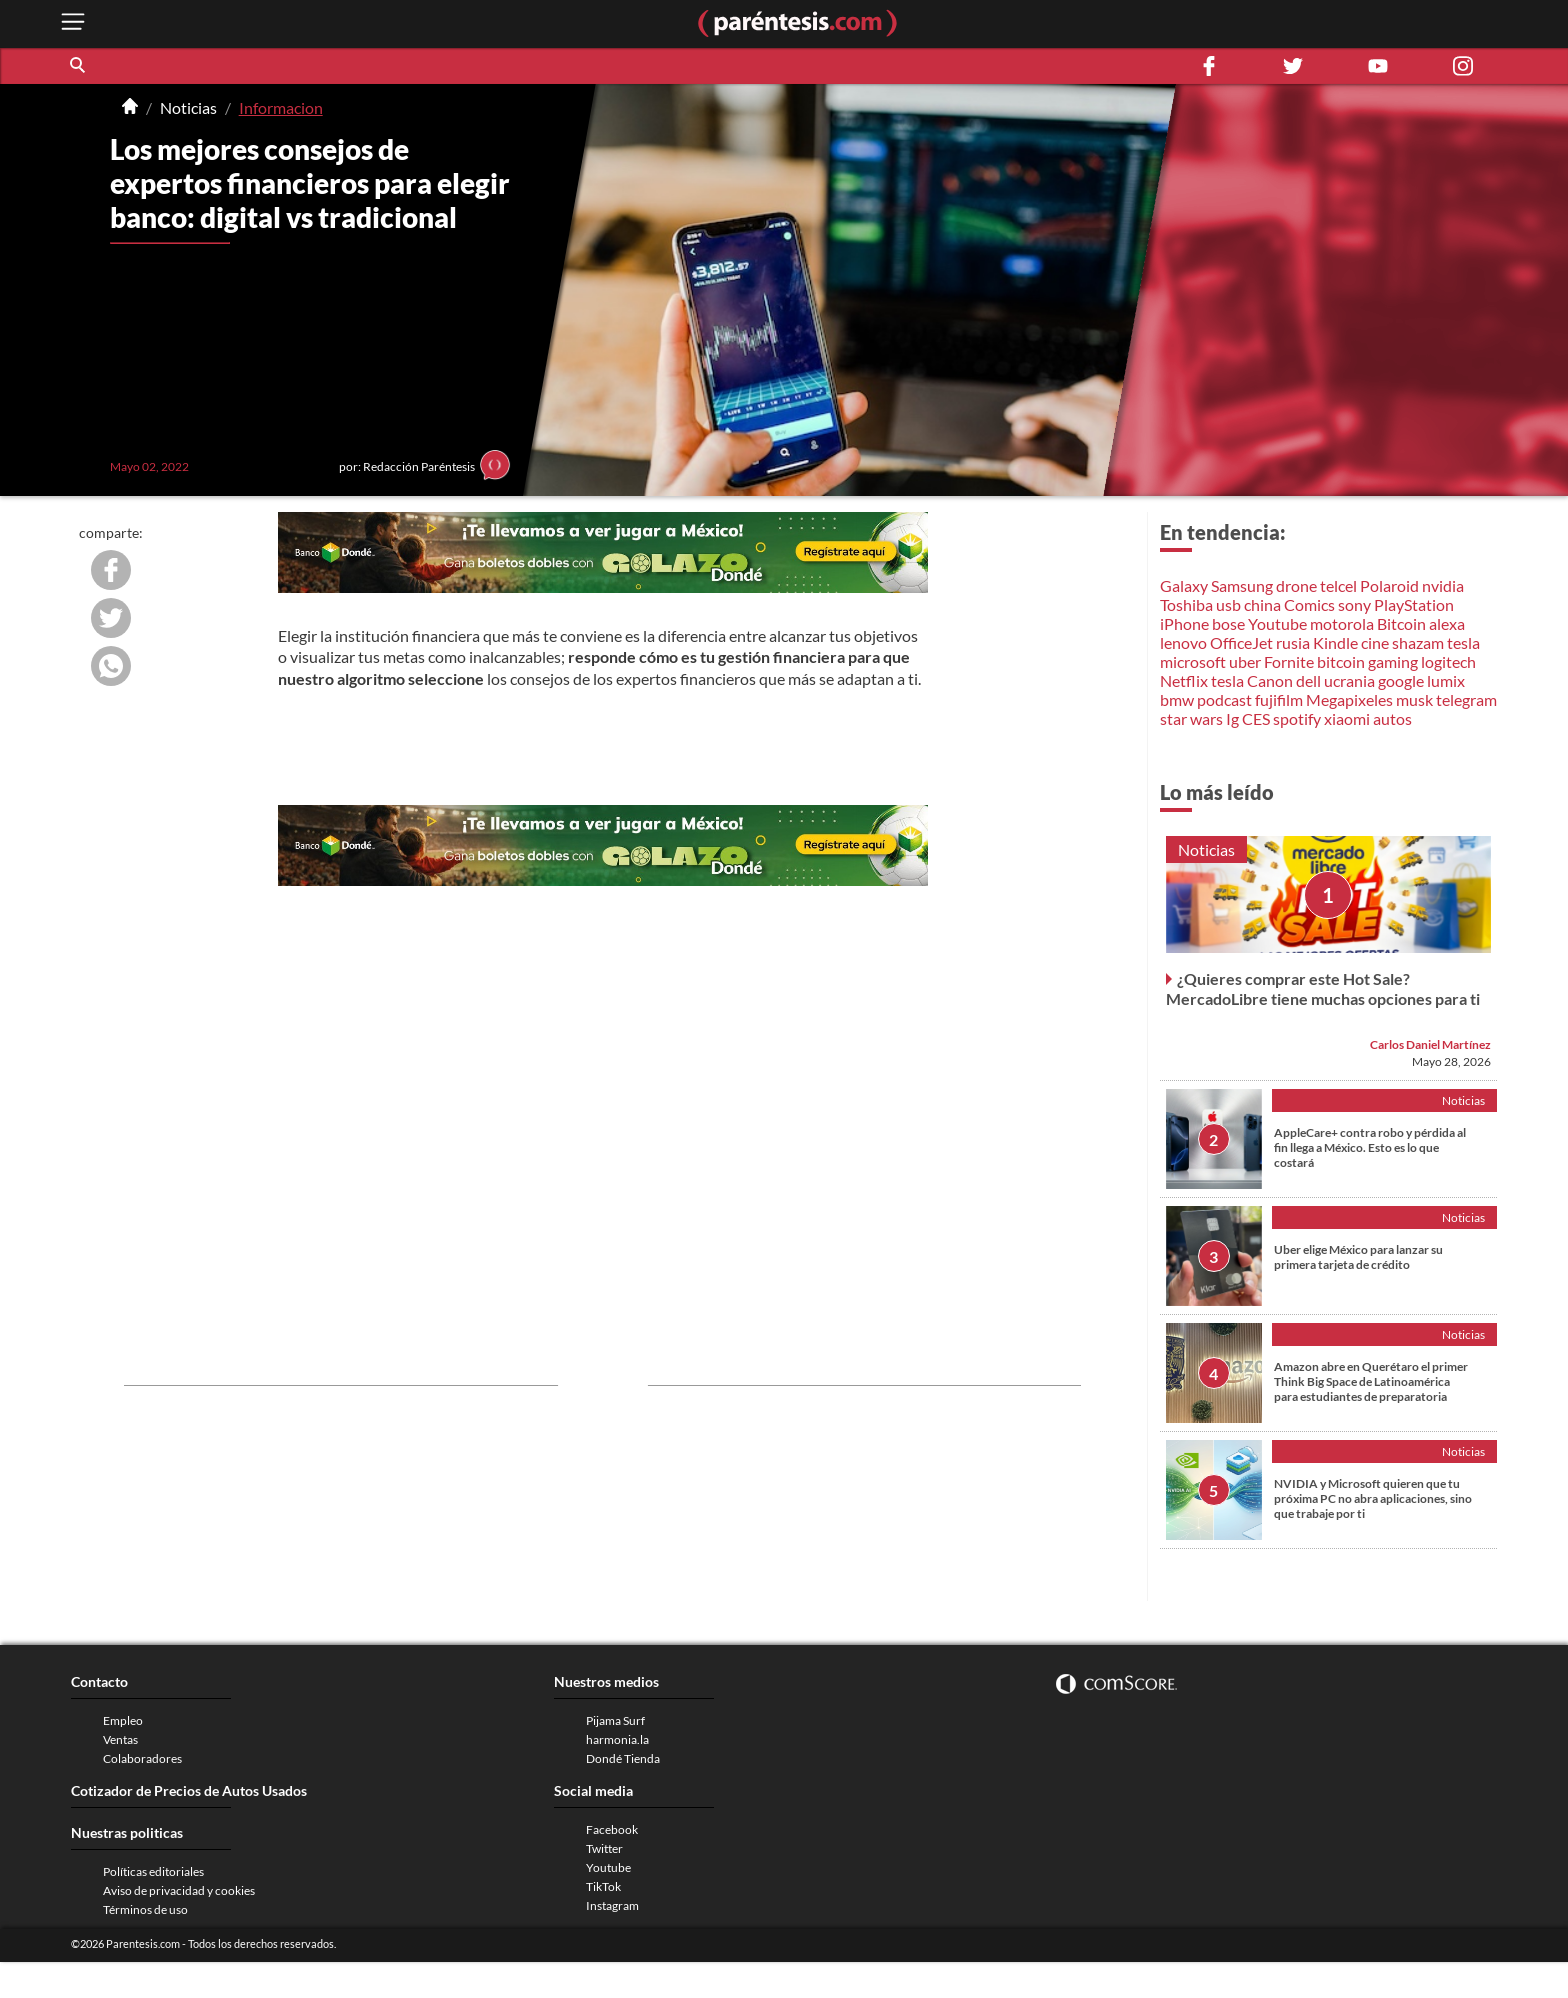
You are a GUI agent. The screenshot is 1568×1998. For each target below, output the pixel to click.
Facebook (612, 1829)
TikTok (603, 1886)
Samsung (1242, 585)
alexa (1447, 623)
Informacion (281, 107)
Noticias (188, 107)
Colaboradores (142, 1758)
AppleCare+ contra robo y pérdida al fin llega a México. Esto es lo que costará (1370, 1147)
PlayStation (1414, 604)
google (1401, 680)
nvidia (1443, 585)
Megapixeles (1349, 699)
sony (1354, 604)
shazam (1418, 642)
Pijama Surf (615, 1720)
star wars (1191, 718)
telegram (1466, 699)
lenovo (1183, 642)
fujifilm (1279, 699)
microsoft (1193, 661)
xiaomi (1347, 718)
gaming (1393, 661)
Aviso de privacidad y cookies (179, 1890)
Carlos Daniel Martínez (1430, 1044)
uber (1245, 661)
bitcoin (1341, 661)
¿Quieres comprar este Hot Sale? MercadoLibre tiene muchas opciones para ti (1323, 988)
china (1262, 604)
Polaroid (1389, 585)
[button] (79, 66)
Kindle (1335, 642)
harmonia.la (617, 1739)
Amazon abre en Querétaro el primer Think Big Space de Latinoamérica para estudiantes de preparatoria (1371, 1381)
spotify (1297, 718)
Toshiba (1186, 604)
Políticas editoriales (153, 1871)
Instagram (612, 1905)
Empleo (123, 1720)
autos (1392, 718)
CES (1256, 718)
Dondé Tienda (623, 1758)
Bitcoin (1401, 623)
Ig (1232, 718)
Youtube (1277, 623)
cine (1375, 642)
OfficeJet (1241, 642)
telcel (1338, 585)
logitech (1448, 661)
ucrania (1349, 680)
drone (1296, 585)
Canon (1270, 680)
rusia (1293, 642)
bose (1228, 623)
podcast (1224, 699)
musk (1414, 699)
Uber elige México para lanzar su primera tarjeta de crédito (1358, 1257)
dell (1308, 680)
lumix (1446, 680)
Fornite (1289, 661)
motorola (1342, 623)
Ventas (120, 1739)
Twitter (604, 1848)
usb (1228, 604)
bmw (1177, 699)
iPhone (1184, 623)
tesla (1463, 642)
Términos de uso (145, 1909)
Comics (1309, 604)
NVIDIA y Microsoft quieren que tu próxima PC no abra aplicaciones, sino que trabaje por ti (1373, 1498)
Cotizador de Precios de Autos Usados (189, 1790)
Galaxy (1184, 585)
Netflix (1184, 680)
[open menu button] (73, 23)
